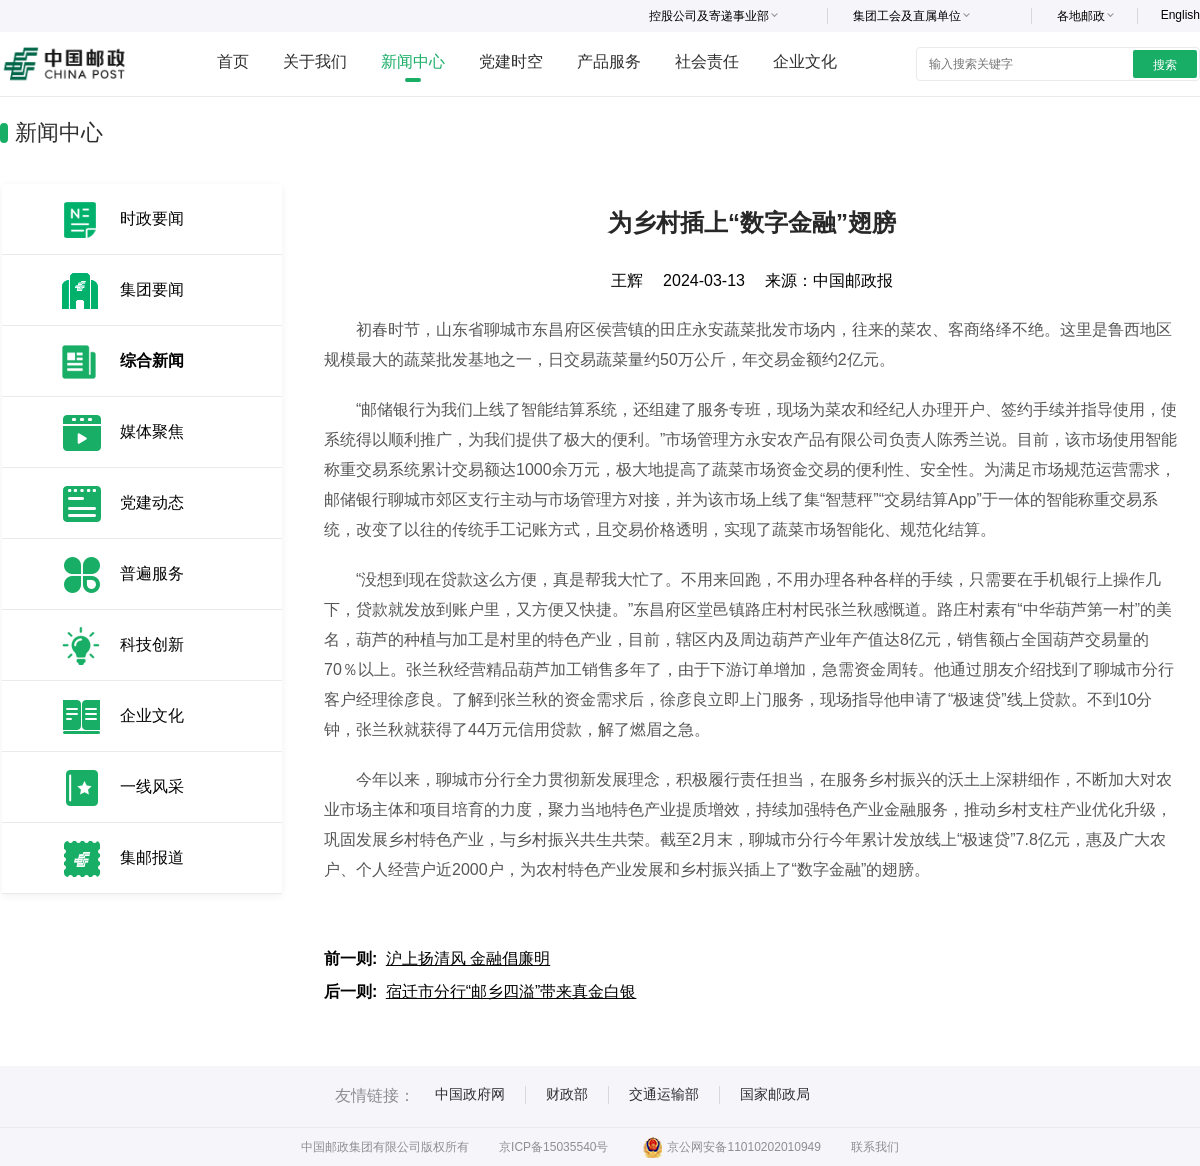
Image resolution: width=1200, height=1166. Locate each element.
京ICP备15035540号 (553, 1147)
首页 (233, 61)
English (1180, 15)
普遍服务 (152, 573)
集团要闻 (152, 289)
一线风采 (152, 786)
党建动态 (152, 502)
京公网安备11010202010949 (731, 1147)
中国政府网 (470, 1094)
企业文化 (805, 61)
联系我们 (875, 1147)
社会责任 (707, 61)
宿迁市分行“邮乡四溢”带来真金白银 (511, 991)
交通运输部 (664, 1094)
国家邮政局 (775, 1094)
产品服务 (609, 61)
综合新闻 (152, 360)
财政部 (567, 1094)
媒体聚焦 (152, 431)
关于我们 (315, 61)
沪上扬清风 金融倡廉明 (468, 958)
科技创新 (152, 644)
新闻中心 (413, 61)
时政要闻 (152, 218)
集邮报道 (152, 857)
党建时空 (511, 61)
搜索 (1165, 65)
